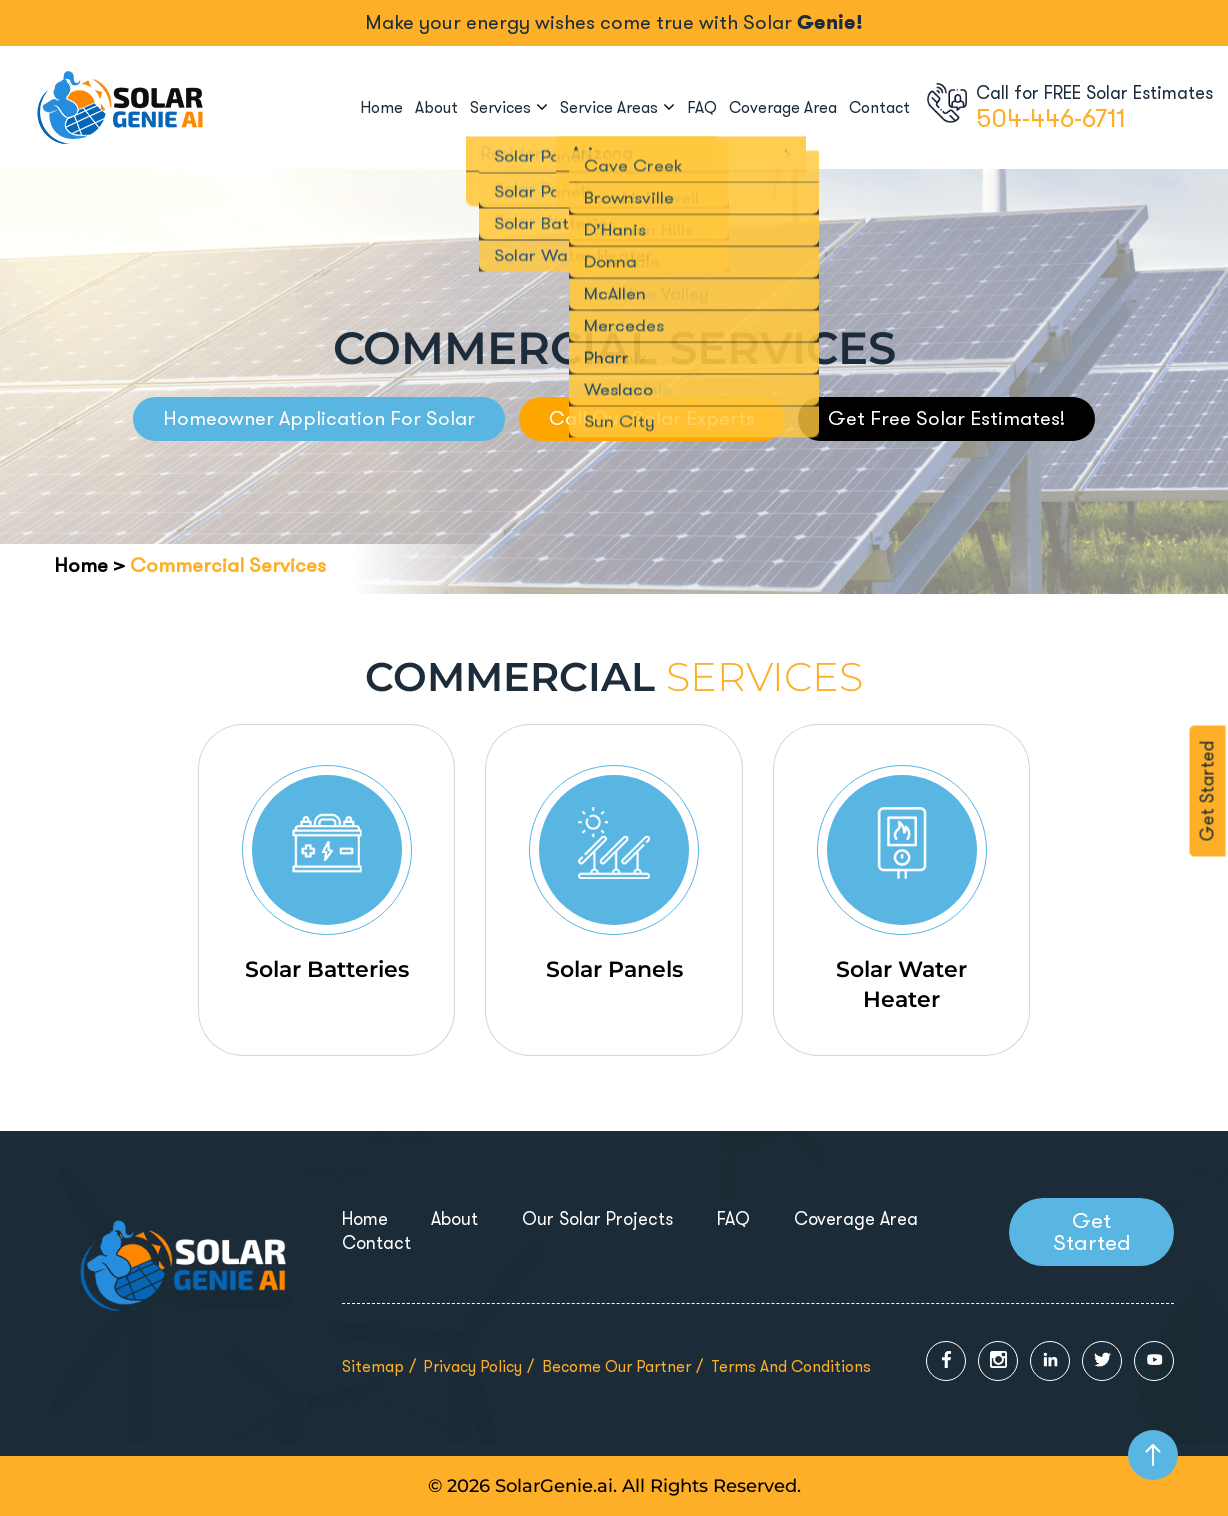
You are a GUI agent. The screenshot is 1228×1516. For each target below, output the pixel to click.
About (436, 107)
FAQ (702, 107)
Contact (879, 107)
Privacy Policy (472, 1366)
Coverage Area (783, 107)
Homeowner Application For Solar (319, 418)
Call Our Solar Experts (652, 418)
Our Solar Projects (597, 1219)
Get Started (1208, 791)
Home (381, 107)
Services (500, 107)
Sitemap (373, 1366)
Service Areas (609, 107)
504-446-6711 (1050, 119)
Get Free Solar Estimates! (946, 418)
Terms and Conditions (791, 1366)
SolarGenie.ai (554, 1486)
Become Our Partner (616, 1366)
